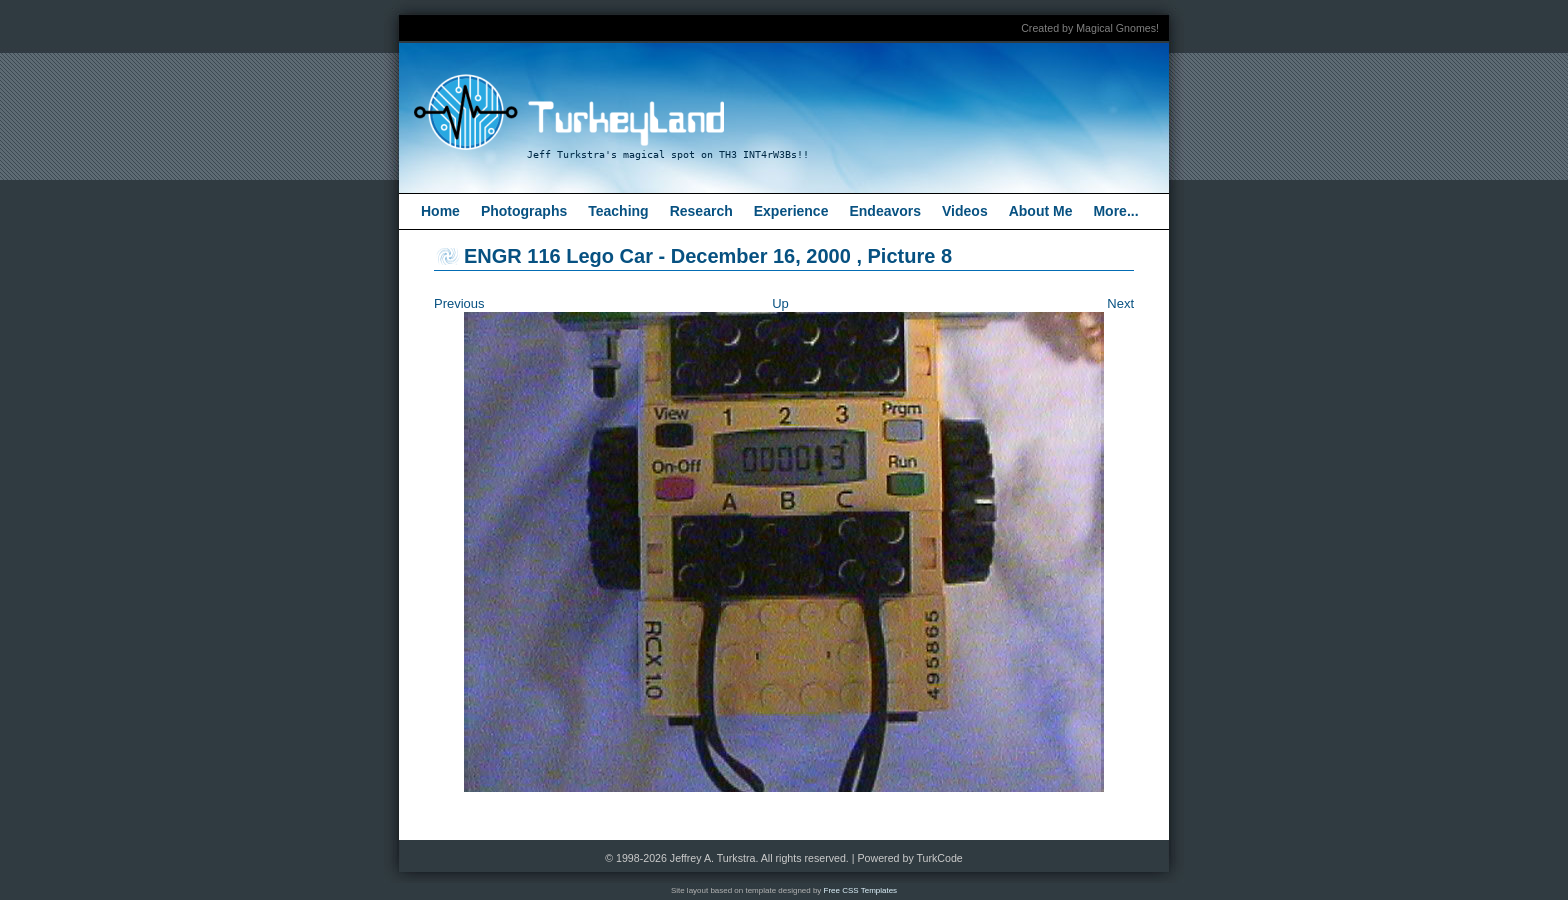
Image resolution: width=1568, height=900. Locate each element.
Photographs (524, 211)
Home (440, 211)
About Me (1041, 211)
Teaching (618, 211)
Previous (459, 303)
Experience (791, 211)
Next (1120, 303)
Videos (965, 211)
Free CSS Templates (861, 890)
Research (701, 211)
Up (780, 303)
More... (1115, 211)
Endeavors (885, 211)
